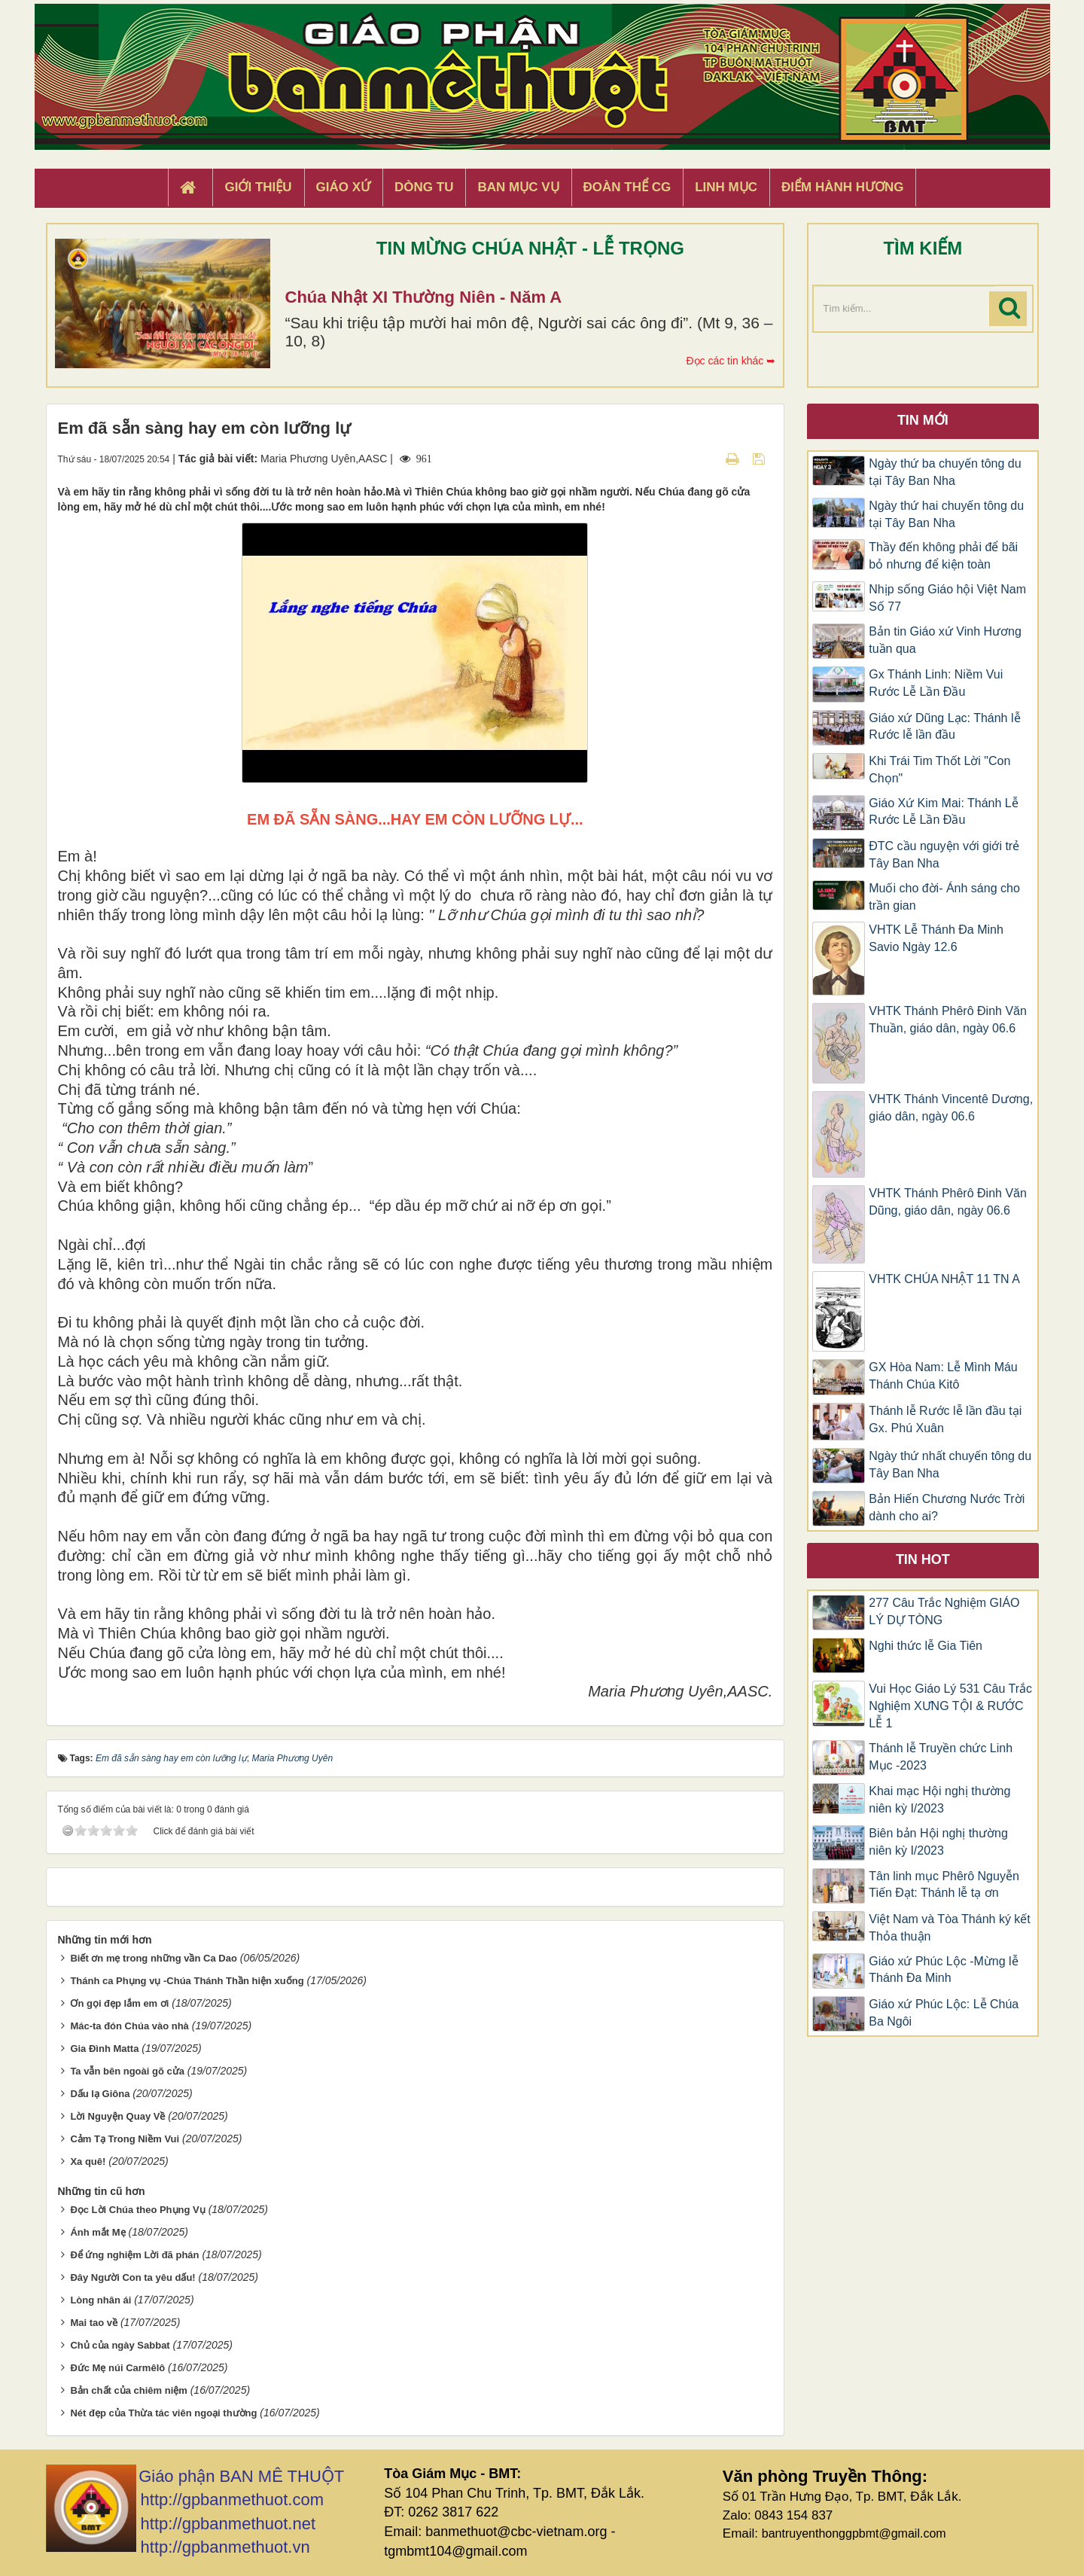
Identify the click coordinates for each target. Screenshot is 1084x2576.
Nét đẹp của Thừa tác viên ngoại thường (163, 2413)
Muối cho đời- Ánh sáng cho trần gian (944, 897)
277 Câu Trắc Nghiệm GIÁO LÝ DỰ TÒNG (944, 1611)
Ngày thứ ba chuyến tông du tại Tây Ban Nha (945, 472)
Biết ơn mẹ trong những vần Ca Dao (153, 1958)
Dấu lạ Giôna (99, 2093)
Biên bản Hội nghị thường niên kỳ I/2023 (938, 1842)
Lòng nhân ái (100, 2300)
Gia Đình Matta (104, 2048)
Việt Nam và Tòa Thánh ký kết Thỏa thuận (950, 1928)
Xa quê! (87, 2161)
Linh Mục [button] (726, 187)
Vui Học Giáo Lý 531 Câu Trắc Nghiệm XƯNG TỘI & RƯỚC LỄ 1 (950, 1706)
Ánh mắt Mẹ (97, 2232)
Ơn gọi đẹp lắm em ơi (119, 2003)
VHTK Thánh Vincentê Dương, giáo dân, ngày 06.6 (951, 1108)
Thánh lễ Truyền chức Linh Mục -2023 (940, 1757)
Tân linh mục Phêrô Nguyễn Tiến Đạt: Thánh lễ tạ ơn (944, 1885)
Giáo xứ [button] (343, 187)
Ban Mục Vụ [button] (518, 187)
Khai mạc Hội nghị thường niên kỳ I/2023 (939, 1800)
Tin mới (922, 420)
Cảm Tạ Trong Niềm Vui (124, 2139)
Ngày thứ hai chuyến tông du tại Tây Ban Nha (946, 514)
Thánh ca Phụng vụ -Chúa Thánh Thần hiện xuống (186, 1980)
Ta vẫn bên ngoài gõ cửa (127, 2071)
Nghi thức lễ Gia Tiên (925, 1645)
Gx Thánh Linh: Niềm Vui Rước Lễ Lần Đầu (936, 683)
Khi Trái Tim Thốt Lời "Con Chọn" (939, 770)
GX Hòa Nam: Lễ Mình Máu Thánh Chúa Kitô (943, 1376)
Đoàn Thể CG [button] (627, 187)
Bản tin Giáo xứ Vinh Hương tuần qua (945, 640)
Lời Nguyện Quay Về (117, 2116)
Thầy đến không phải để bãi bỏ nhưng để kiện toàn (943, 556)
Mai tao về (93, 2322)
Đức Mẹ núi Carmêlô (117, 2367)
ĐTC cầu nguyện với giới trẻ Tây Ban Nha (944, 855)
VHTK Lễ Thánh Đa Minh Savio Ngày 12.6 (936, 938)
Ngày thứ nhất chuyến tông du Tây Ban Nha (950, 1465)
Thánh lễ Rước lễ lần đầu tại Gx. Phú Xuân (945, 1419)
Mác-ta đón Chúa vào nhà (129, 2026)
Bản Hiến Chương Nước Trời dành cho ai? (947, 1507)
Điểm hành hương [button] (842, 187)
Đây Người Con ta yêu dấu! (132, 2277)
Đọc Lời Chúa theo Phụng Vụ (137, 2209)
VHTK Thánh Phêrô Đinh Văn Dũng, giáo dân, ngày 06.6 (948, 1202)
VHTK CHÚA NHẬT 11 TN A (944, 1279)
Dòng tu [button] (423, 187)
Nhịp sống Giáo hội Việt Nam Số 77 (947, 598)
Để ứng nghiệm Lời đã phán (134, 2254)
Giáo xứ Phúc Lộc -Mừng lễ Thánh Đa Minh (943, 1970)
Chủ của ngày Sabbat (119, 2345)
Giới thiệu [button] (257, 187)
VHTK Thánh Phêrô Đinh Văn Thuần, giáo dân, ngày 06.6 (948, 1019)
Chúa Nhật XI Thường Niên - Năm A (423, 297)
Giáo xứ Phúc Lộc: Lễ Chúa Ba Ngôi (944, 2013)
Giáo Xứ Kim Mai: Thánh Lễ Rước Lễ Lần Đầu (943, 812)
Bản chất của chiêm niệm (128, 2390)
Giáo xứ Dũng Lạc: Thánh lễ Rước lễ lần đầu (944, 727)
